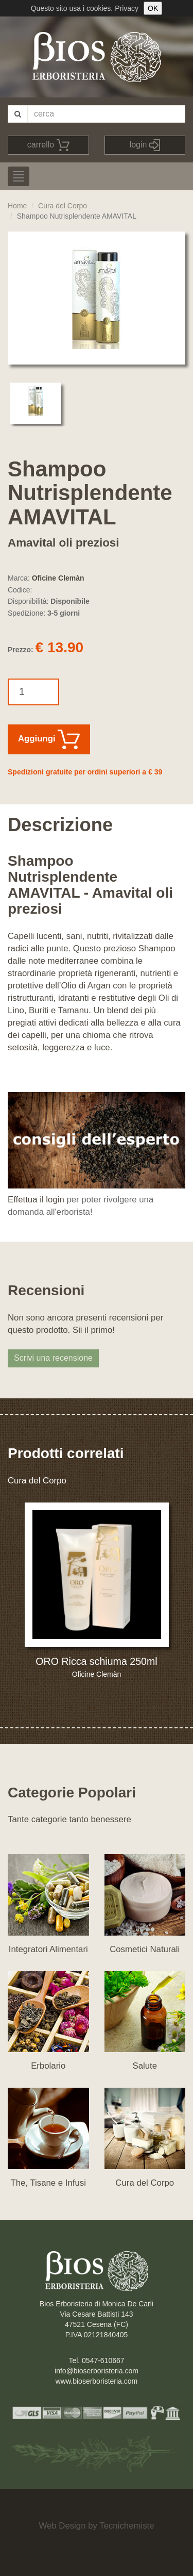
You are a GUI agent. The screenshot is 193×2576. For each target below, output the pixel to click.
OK (153, 8)
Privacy (126, 8)
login (145, 145)
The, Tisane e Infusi (48, 2183)
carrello (48, 145)
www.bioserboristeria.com (97, 2381)
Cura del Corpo (62, 206)
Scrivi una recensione (53, 1357)
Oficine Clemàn (58, 578)
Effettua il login (36, 1199)
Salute (144, 2066)
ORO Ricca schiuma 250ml (96, 1661)
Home (17, 206)
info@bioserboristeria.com (96, 2371)
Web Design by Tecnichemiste (96, 2526)
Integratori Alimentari (48, 1949)
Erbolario (48, 2066)
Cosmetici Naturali (145, 1949)
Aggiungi (49, 739)
